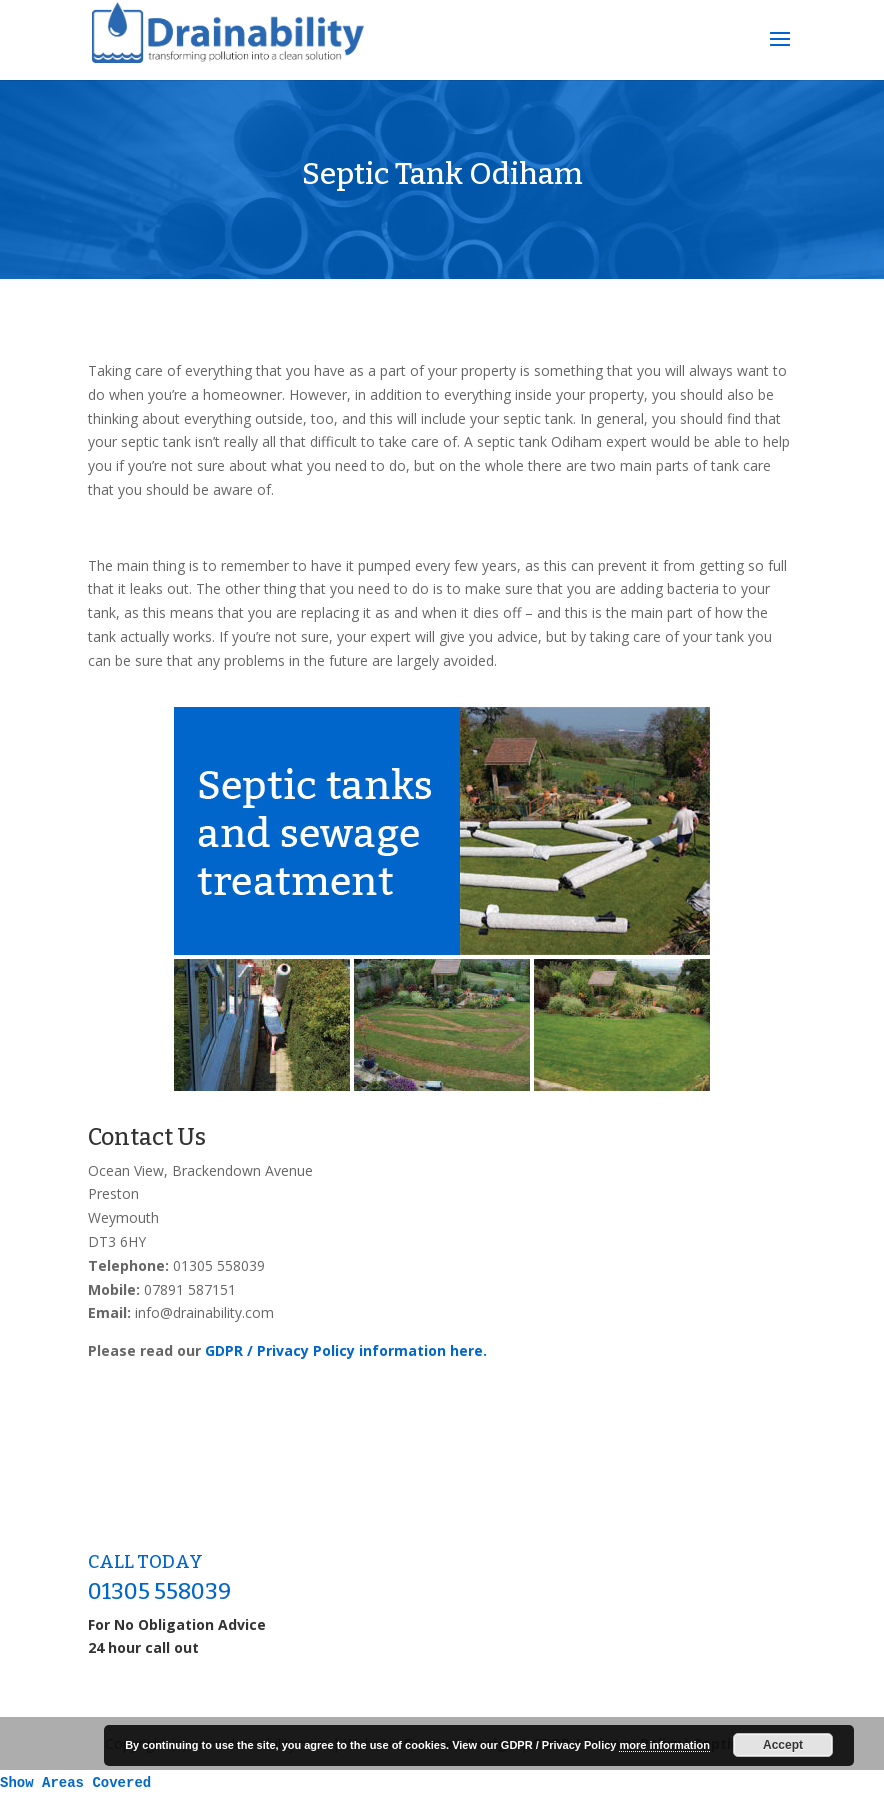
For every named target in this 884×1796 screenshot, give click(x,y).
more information (664, 1745)
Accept (783, 1745)
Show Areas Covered (75, 1783)
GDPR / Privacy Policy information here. (346, 1350)
